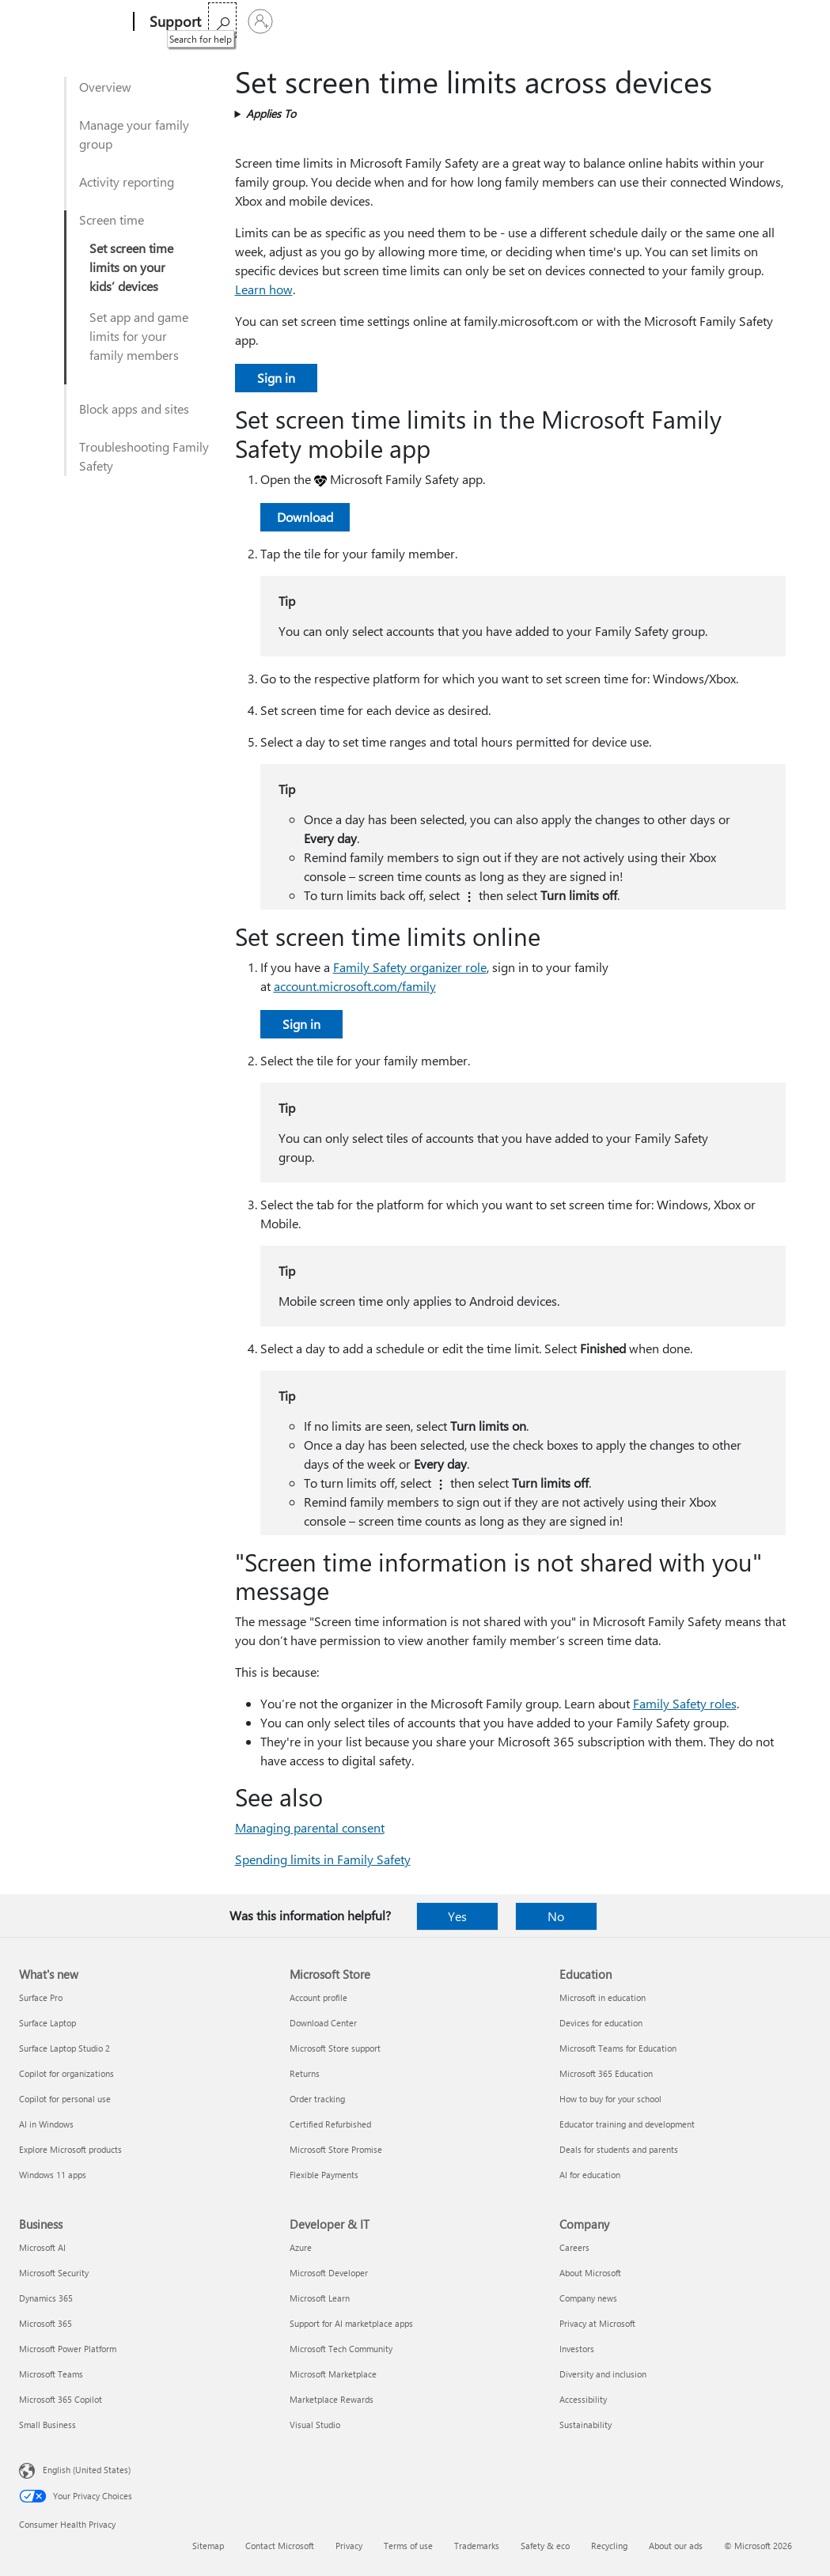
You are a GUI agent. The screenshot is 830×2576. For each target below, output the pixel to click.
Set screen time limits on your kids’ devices (131, 267)
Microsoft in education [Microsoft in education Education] (602, 1997)
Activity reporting (126, 181)
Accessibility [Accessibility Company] (583, 2399)
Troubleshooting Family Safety (144, 456)
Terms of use (408, 2545)
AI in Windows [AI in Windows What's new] (46, 2124)
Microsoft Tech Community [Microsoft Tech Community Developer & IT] (341, 2349)
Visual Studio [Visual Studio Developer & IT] (315, 2424)
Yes (457, 1916)
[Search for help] (754, 20)
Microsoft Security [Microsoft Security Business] (54, 2273)
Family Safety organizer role (410, 967)
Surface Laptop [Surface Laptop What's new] (47, 2023)
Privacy (348, 2545)
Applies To (271, 113)
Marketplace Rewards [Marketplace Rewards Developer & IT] (331, 2399)
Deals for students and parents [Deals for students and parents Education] (618, 2149)
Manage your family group (134, 134)
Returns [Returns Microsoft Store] (305, 2073)
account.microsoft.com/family (355, 986)
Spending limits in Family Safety (323, 1859)
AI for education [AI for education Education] (589, 2175)
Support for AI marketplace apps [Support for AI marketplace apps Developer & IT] (351, 2323)
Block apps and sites (134, 408)
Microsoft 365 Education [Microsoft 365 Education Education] (606, 2073)
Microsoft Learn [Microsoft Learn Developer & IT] (320, 2298)
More (426, 21)
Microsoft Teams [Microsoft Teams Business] (51, 2374)
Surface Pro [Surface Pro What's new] (41, 1997)
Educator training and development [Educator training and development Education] (627, 2124)
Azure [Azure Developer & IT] (301, 2247)
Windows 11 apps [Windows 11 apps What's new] (52, 2175)
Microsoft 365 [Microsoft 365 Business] (45, 2323)
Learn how (264, 289)
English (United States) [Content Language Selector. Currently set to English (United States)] (87, 2470)
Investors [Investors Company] (576, 2349)
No (556, 1916)
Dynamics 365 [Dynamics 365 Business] (46, 2298)
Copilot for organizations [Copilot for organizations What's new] (66, 2073)
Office (309, 21)
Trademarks (476, 2545)
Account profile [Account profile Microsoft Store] (318, 1997)
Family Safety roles (685, 1703)
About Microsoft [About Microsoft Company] (590, 2273)
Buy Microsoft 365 (515, 21)
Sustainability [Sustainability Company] (585, 2424)
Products (363, 21)
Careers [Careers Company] (574, 2247)
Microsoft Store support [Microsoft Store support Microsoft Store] (335, 2048)
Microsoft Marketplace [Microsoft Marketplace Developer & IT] (333, 2374)
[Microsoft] (73, 22)
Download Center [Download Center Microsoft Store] (323, 2023)
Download (305, 517)
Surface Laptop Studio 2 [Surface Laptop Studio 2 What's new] (64, 2048)
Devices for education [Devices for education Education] (600, 2023)
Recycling (609, 2545)
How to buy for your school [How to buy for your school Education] (610, 2099)
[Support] (174, 22)
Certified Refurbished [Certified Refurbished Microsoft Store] (330, 2124)
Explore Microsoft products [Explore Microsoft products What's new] (70, 2149)
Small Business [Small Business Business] (47, 2424)
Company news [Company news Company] (588, 2298)
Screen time (111, 219)
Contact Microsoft (279, 2545)
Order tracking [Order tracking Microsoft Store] (317, 2099)
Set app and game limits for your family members (138, 335)
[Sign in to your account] (792, 21)
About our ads (676, 2545)
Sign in (276, 377)
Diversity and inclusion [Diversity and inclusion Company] (602, 2374)
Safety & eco (545, 2545)
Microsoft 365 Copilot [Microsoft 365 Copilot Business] (60, 2399)
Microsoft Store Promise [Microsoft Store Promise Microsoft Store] (336, 2149)
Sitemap (208, 2545)
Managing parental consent (310, 1827)
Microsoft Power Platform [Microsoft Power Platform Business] (67, 2349)
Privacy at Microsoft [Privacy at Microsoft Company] (597, 2323)
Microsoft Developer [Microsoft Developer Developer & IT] (329, 2273)
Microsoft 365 (246, 21)
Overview (105, 86)
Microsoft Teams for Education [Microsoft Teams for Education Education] (618, 2048)
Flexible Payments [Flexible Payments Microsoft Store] (324, 2175)
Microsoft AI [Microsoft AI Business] (42, 2247)
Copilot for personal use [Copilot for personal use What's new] (65, 2099)
